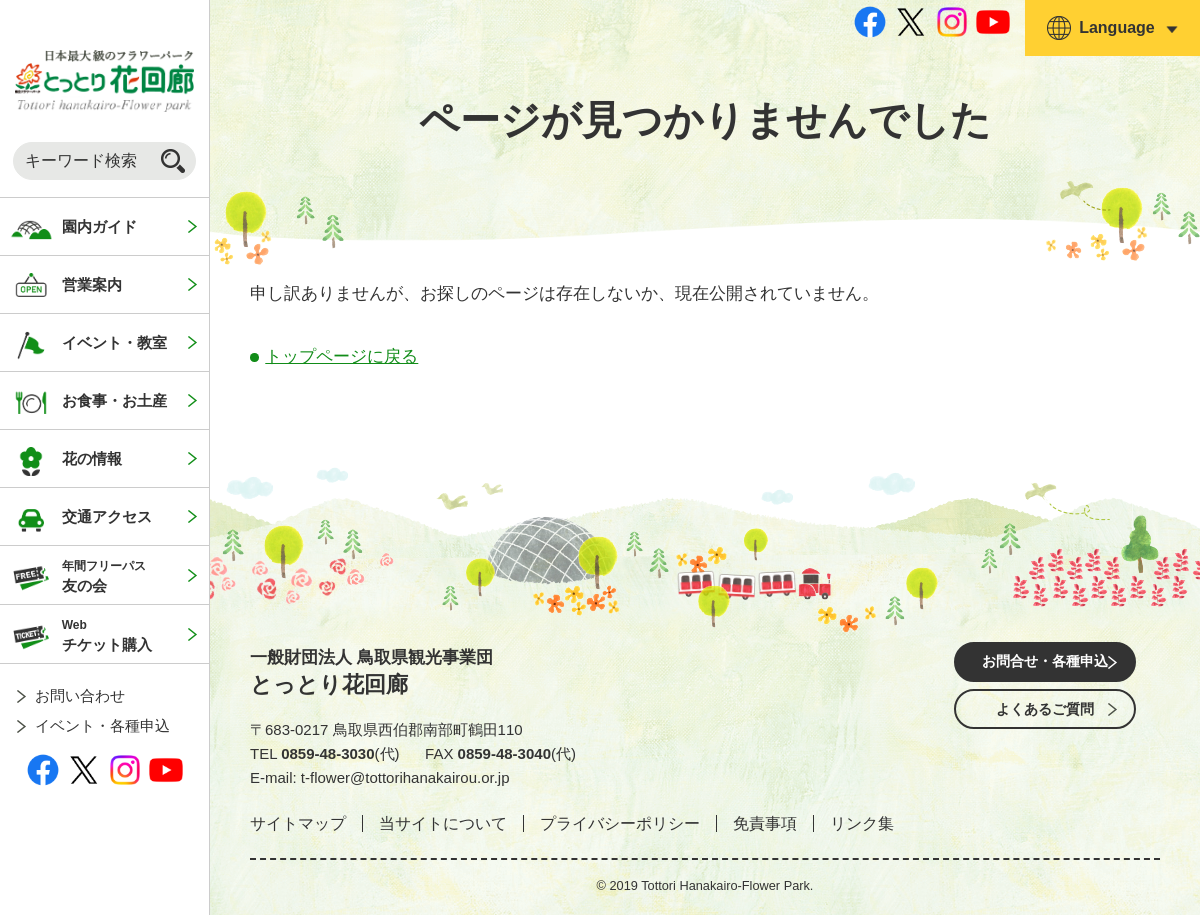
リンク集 (862, 823)
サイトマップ (298, 823)
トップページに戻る (341, 356)
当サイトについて (443, 823)
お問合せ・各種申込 (1045, 663)
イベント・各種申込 (102, 725)
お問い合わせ (80, 695)
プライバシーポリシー (620, 823)
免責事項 (765, 823)
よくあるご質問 (1045, 719)
